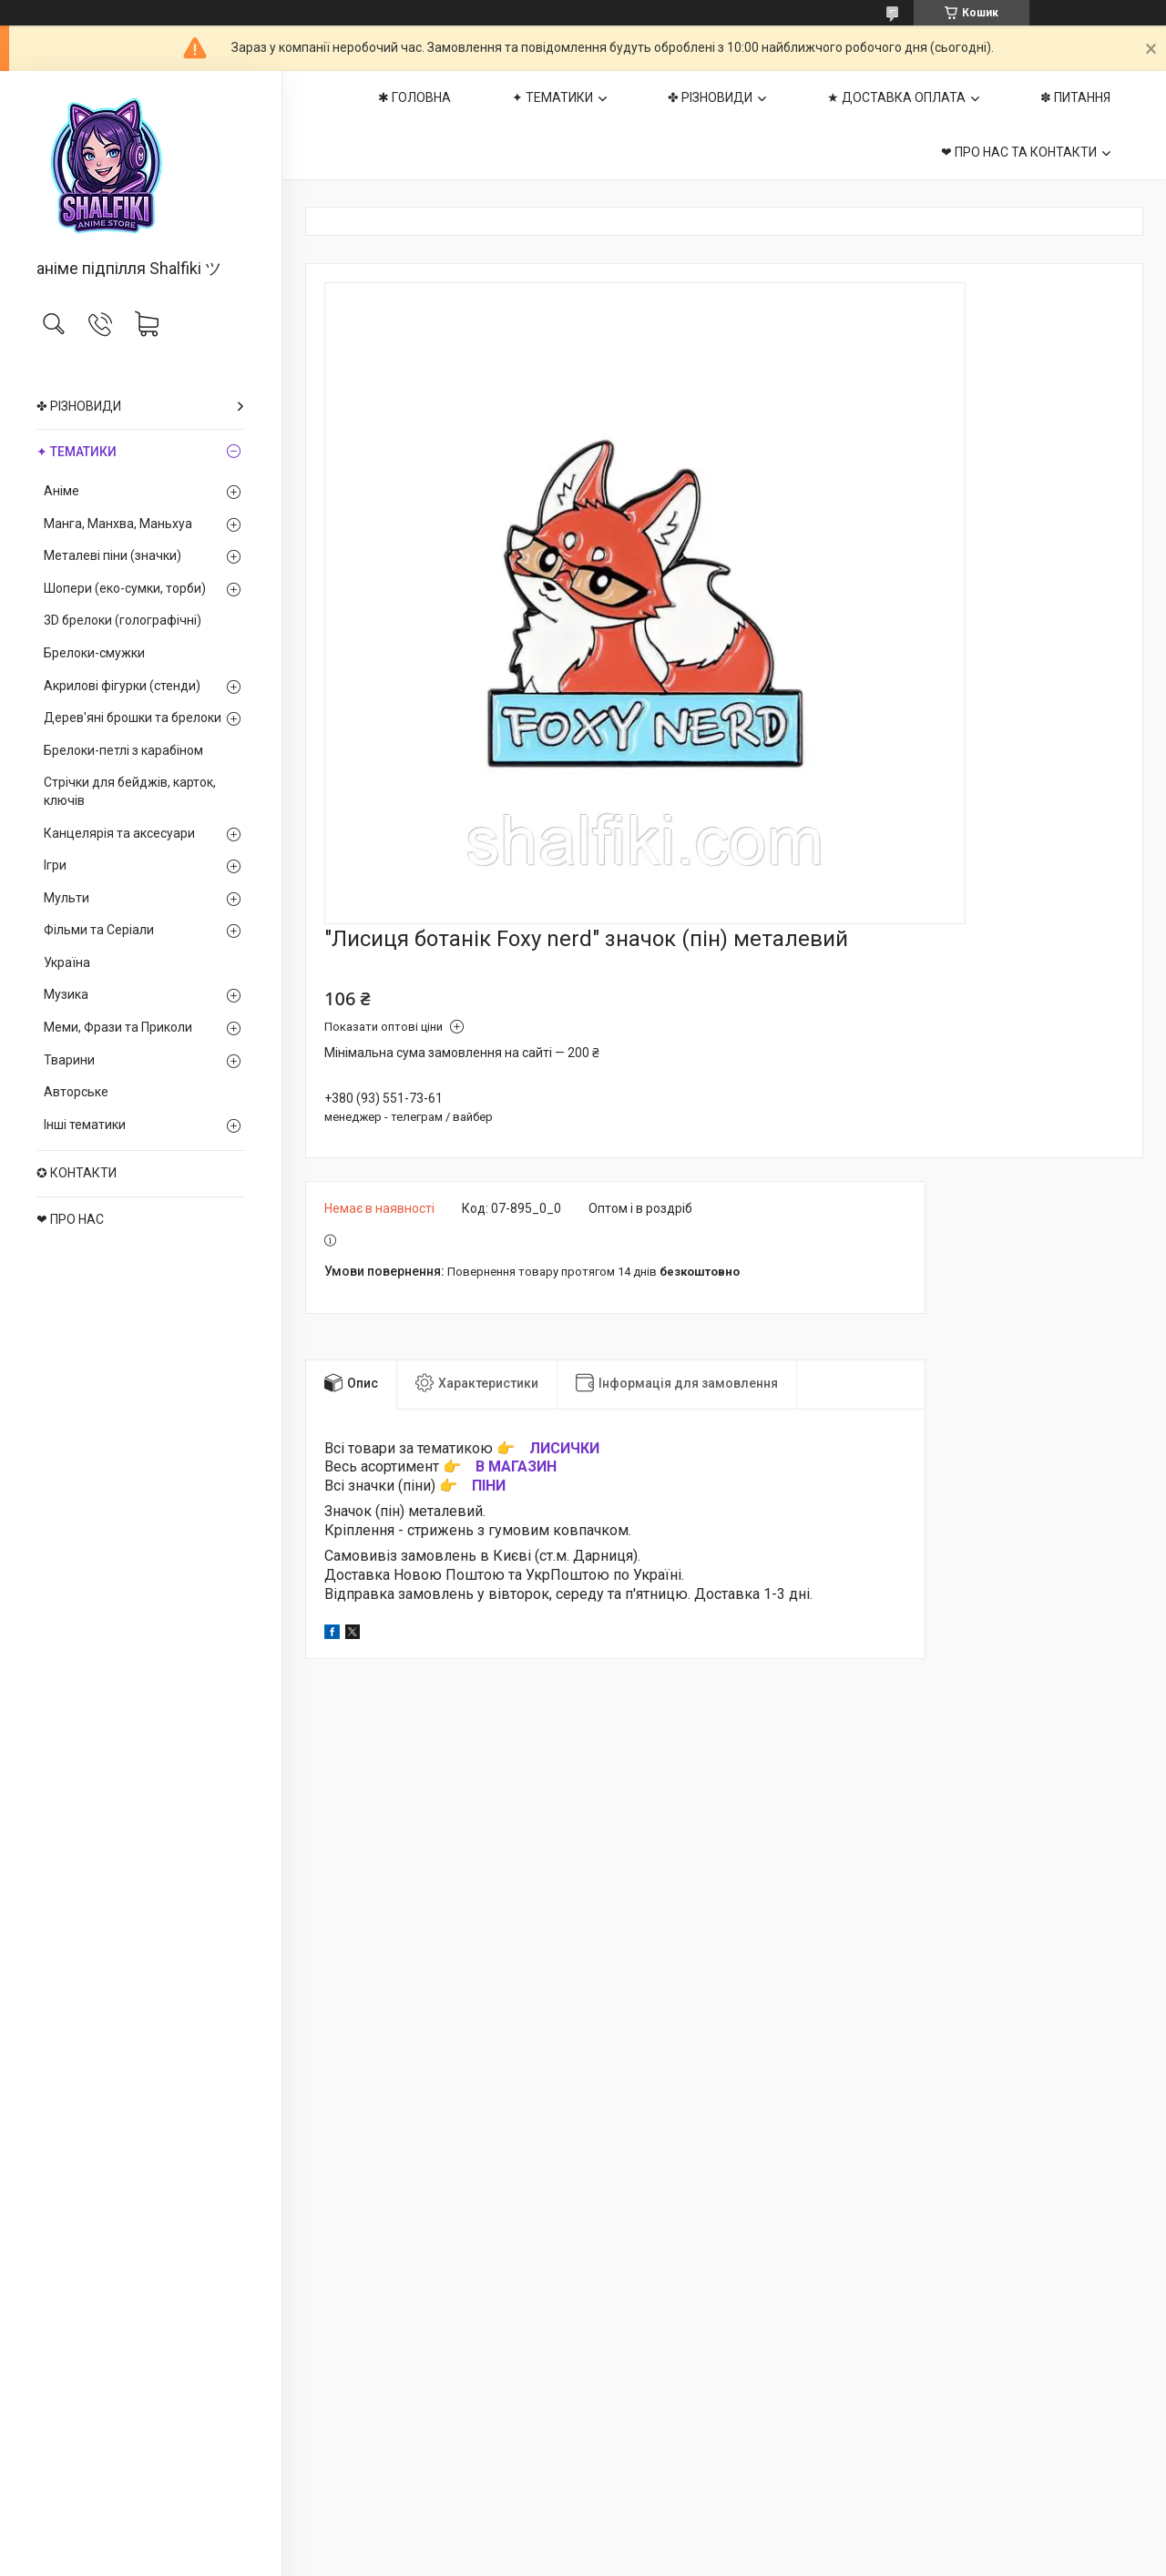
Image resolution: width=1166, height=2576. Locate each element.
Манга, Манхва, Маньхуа (118, 523)
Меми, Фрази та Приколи (118, 1027)
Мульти (66, 898)
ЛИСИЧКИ (564, 1448)
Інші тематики (85, 1124)
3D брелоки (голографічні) (122, 620)
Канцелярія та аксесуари (119, 833)
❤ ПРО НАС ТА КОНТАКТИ (1019, 152)
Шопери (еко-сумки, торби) (125, 588)
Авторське (76, 1091)
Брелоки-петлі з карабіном (123, 750)
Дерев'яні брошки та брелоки (132, 717)
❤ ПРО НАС (70, 1219)
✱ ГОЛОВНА (414, 97)
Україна (67, 962)
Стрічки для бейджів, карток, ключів (130, 791)
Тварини (69, 1060)
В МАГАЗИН (516, 1466)
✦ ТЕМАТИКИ (76, 451)
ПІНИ (489, 1485)
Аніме (61, 491)
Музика (66, 994)
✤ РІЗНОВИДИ (78, 406)
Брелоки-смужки (94, 653)
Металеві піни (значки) (112, 555)
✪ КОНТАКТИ (76, 1173)
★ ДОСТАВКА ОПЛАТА (896, 97)
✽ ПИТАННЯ (1075, 97)
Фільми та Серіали (99, 929)
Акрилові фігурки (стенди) (122, 685)
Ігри (55, 865)
